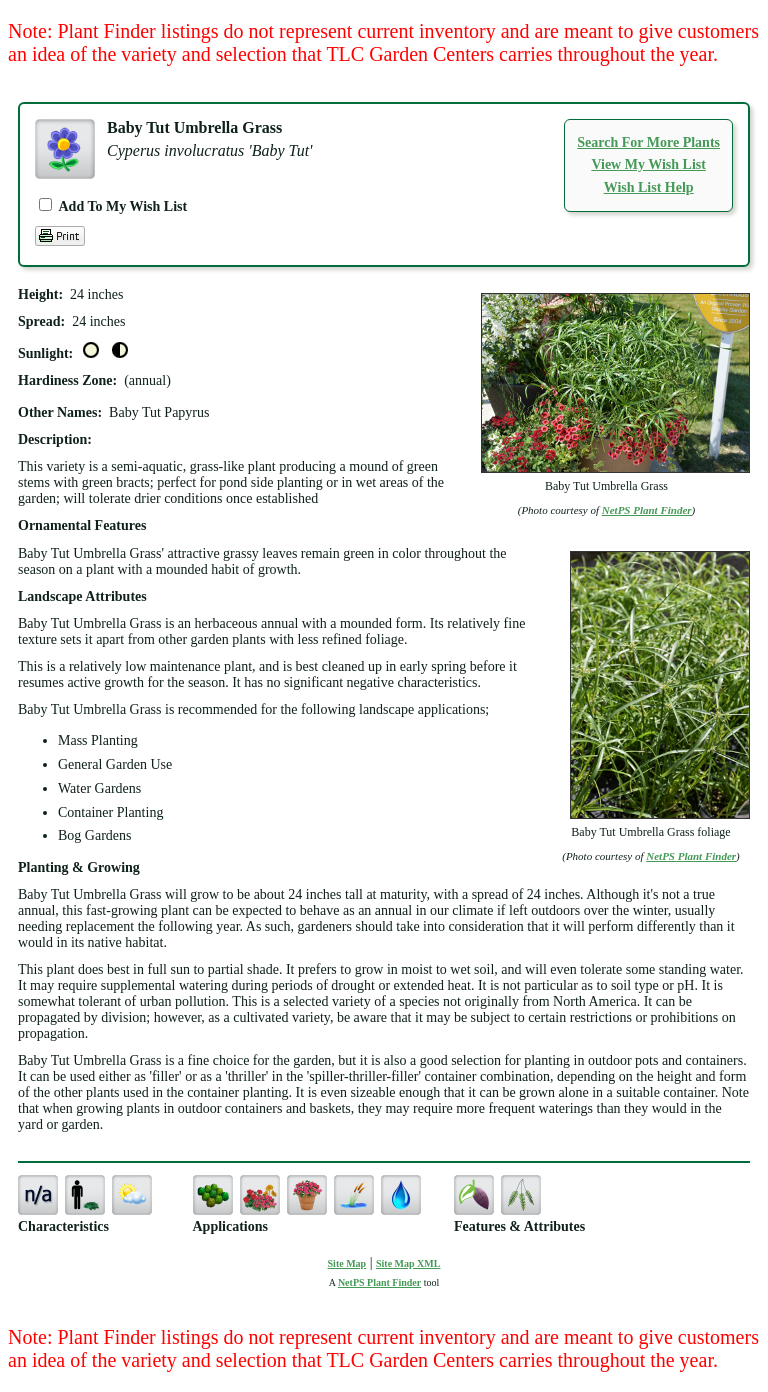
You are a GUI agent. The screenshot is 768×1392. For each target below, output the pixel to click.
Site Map (347, 1263)
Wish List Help (649, 187)
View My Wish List (648, 164)
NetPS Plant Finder (647, 510)
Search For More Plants (648, 142)
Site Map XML (408, 1263)
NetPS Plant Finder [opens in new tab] (379, 1282)
